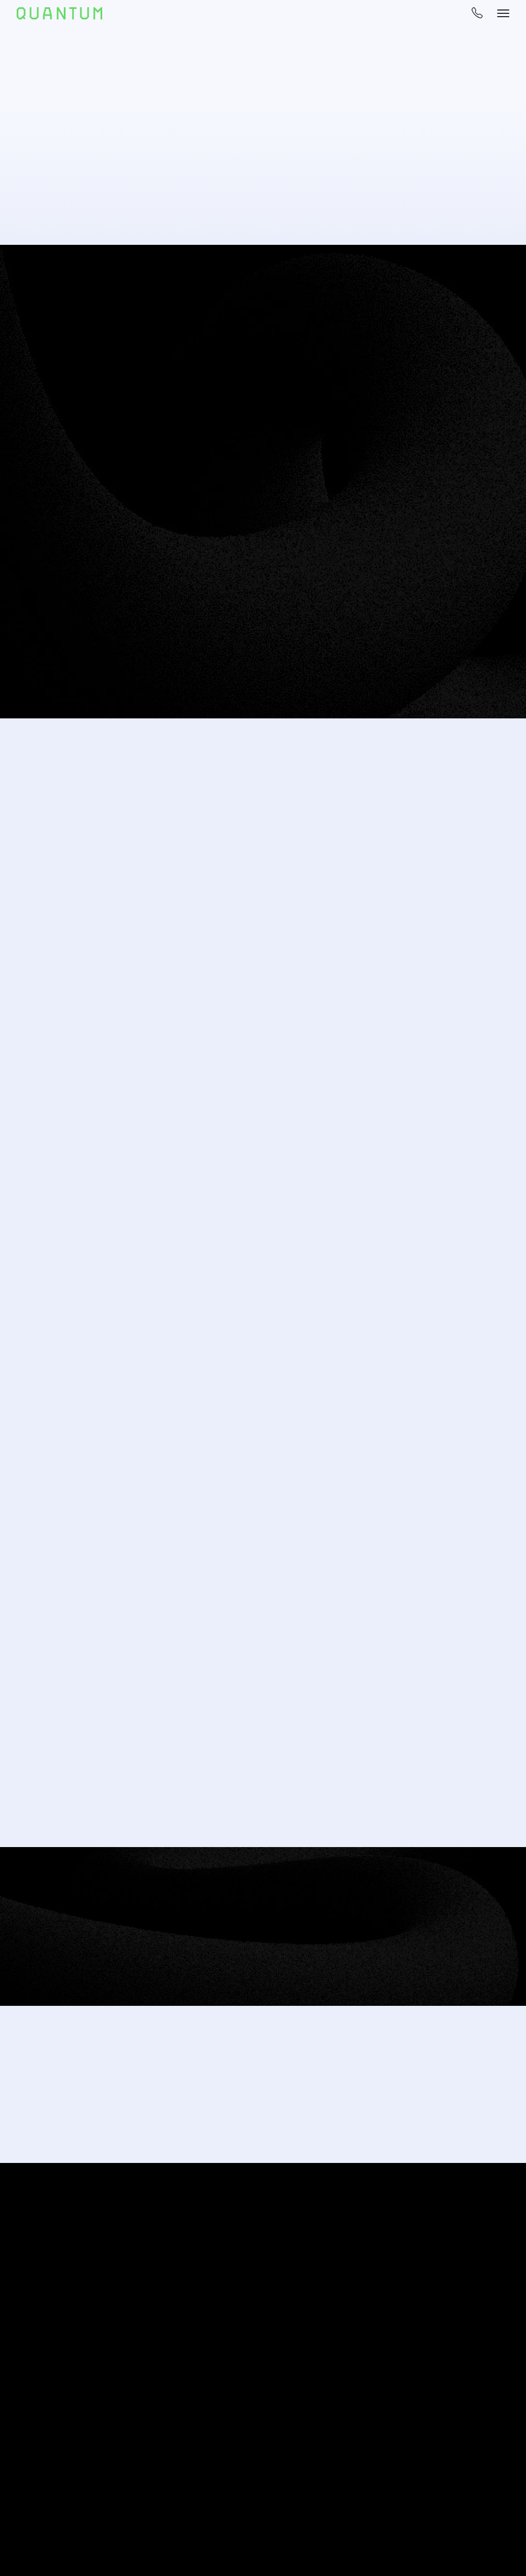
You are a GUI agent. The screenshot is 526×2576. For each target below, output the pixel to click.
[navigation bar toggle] (503, 13)
